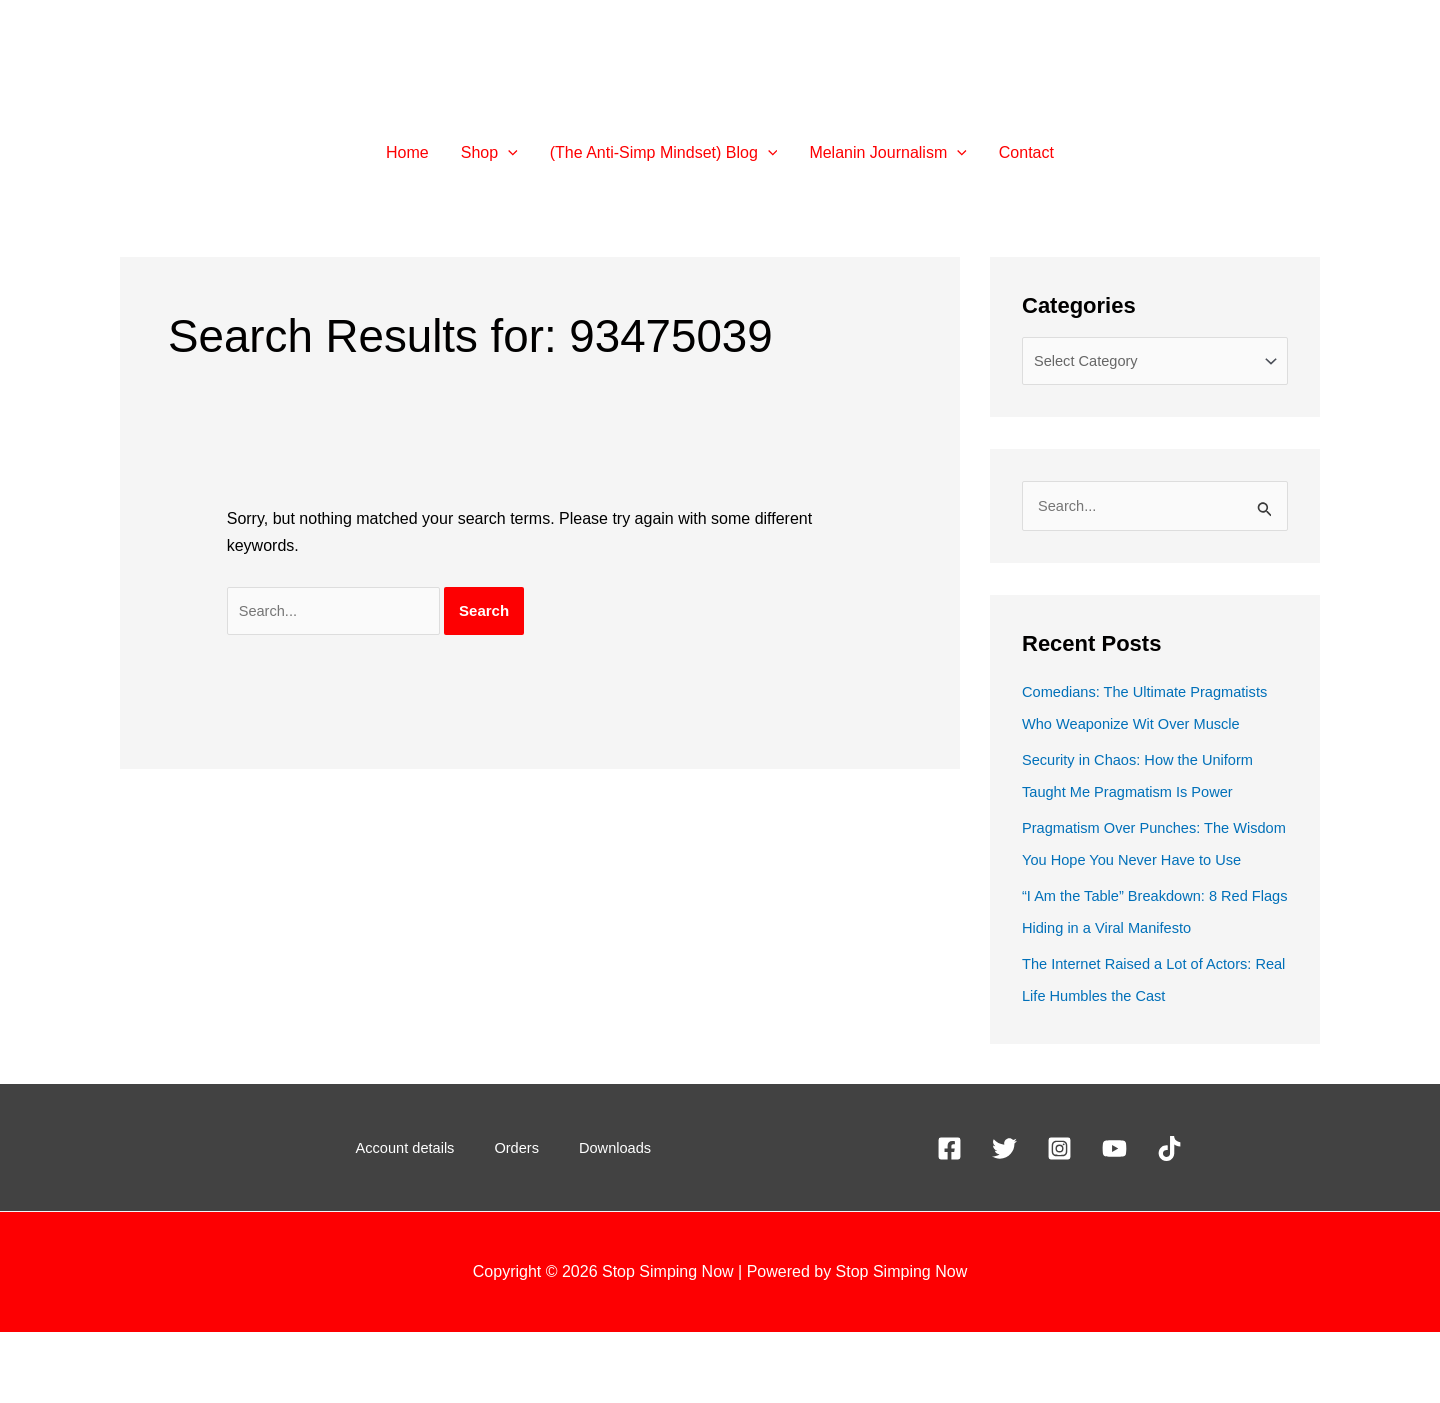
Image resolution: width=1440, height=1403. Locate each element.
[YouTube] (1114, 1219)
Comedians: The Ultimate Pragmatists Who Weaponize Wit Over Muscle (1139, 730)
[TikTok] (1169, 1219)
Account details (423, 1218)
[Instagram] (1059, 1219)
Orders (518, 1218)
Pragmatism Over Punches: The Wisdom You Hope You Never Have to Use (1148, 898)
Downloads (597, 1218)
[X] (1004, 1219)
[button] (508, 153)
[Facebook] (949, 1219)
